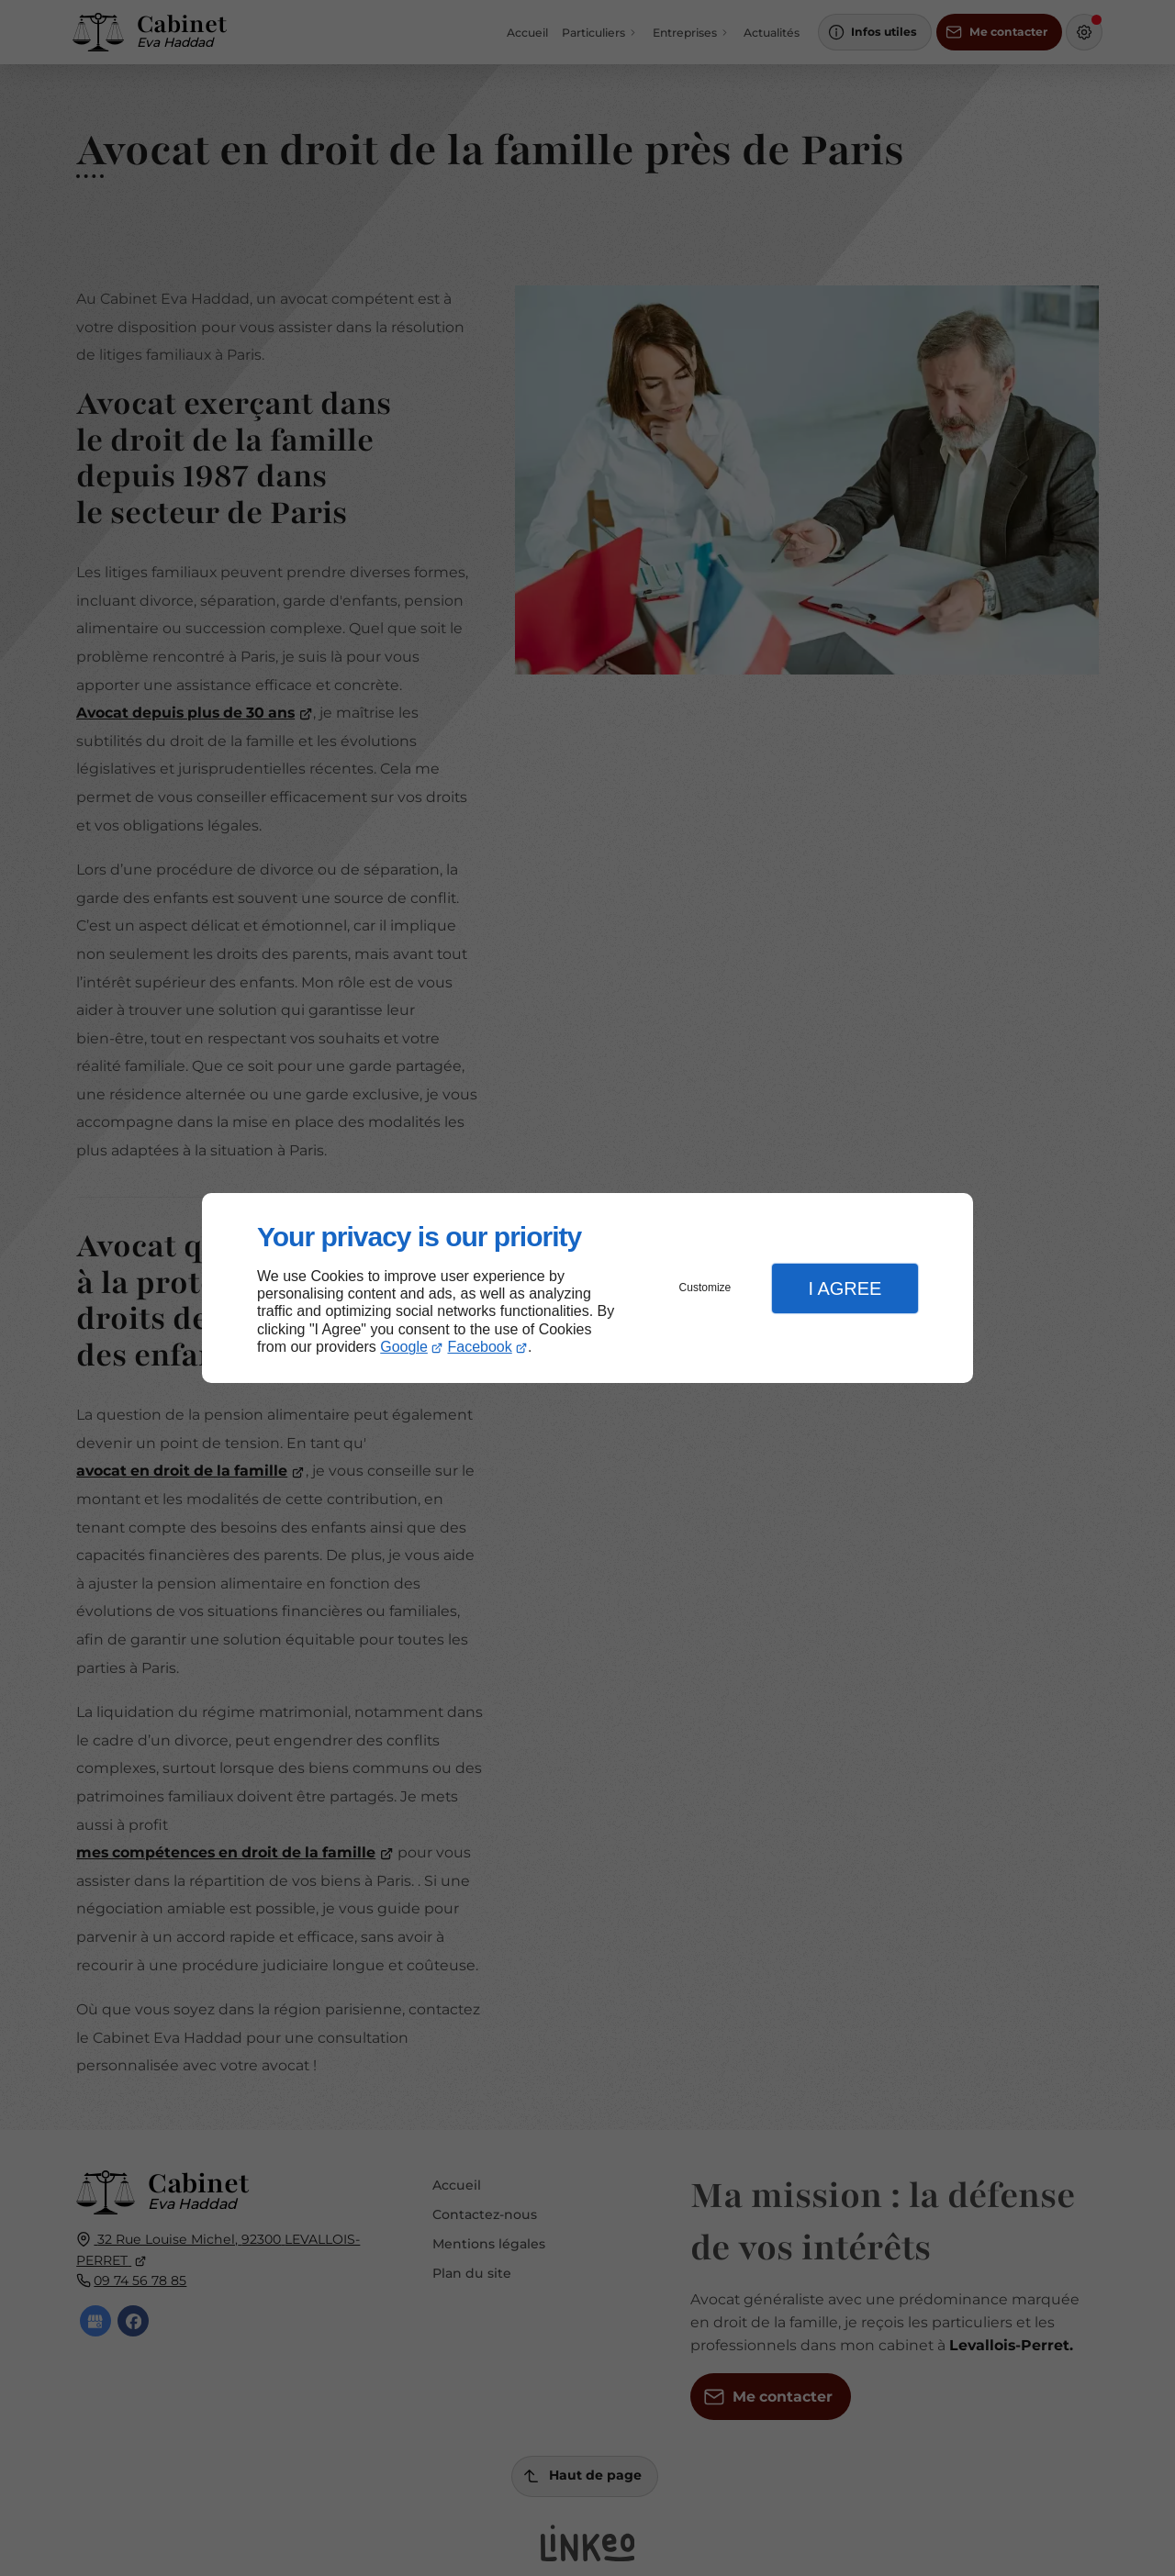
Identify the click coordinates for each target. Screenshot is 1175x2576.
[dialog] (587, 1288)
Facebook (480, 1347)
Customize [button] (705, 1287)
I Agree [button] (844, 1288)
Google (404, 1347)
